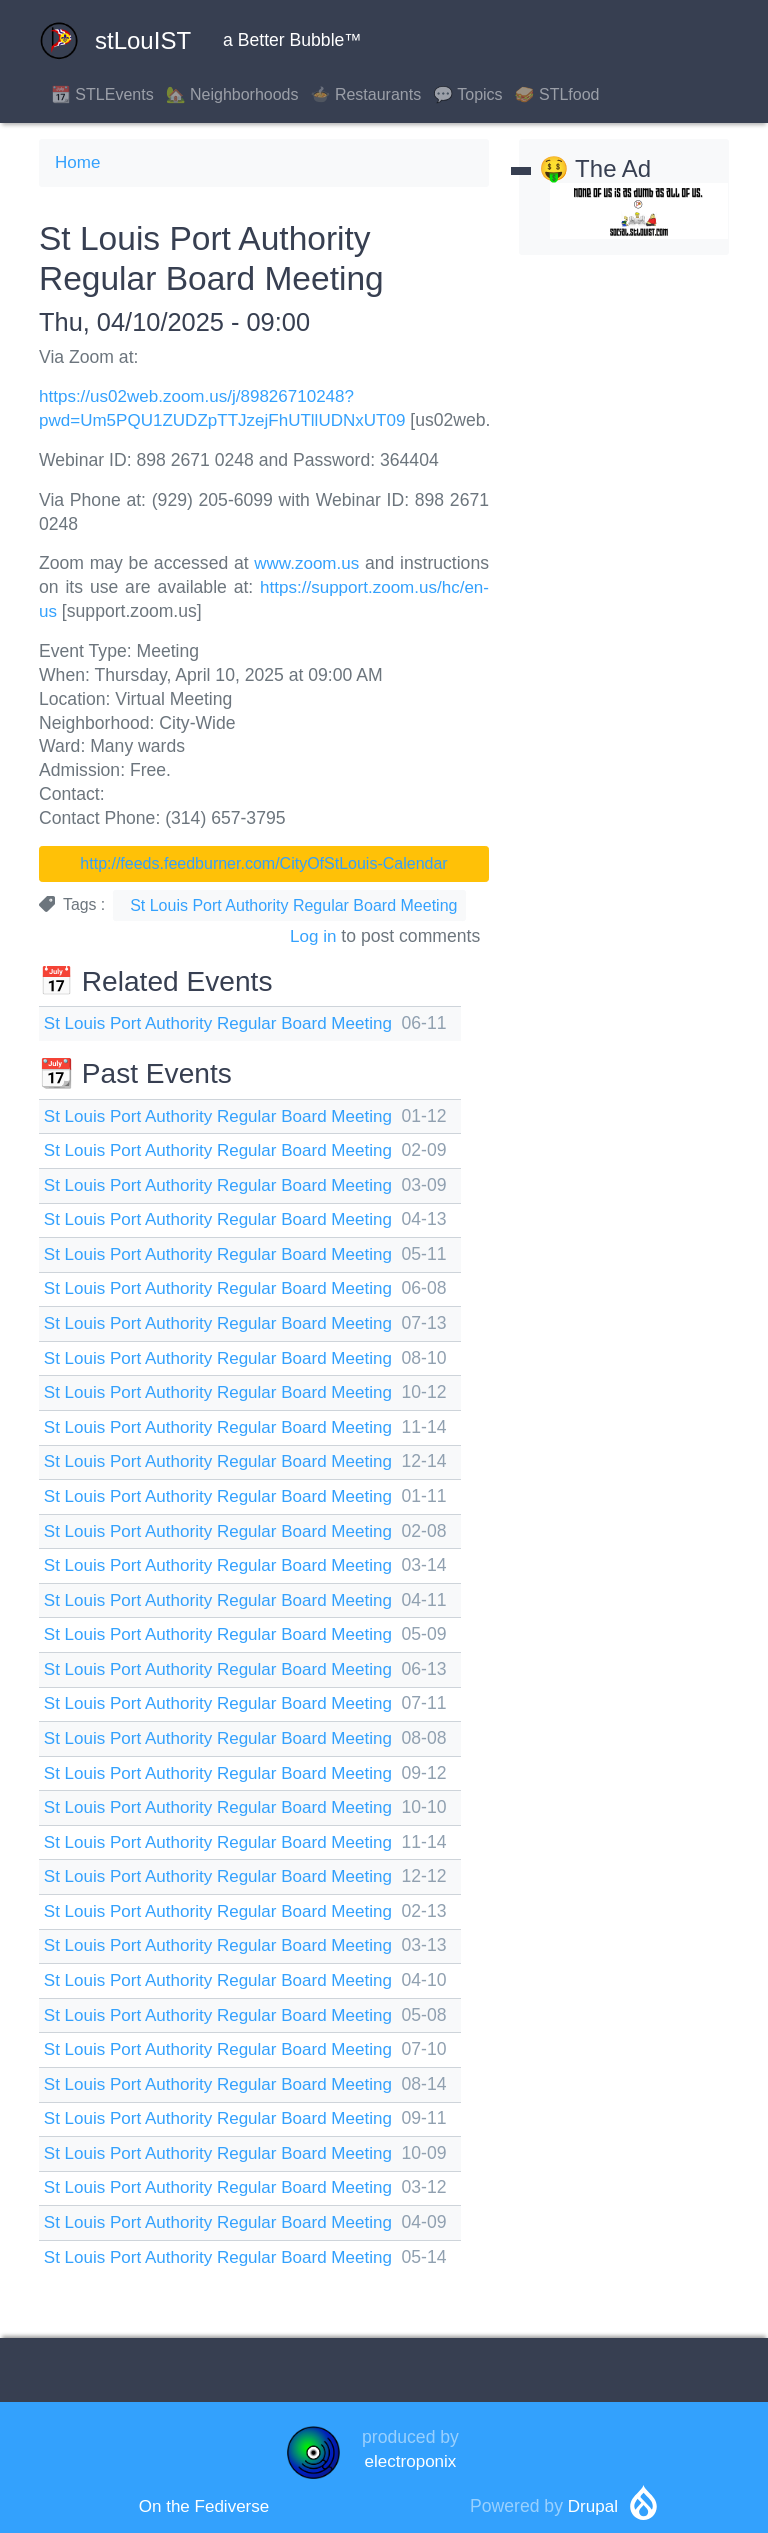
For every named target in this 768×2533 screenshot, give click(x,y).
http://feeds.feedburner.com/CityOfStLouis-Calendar (263, 862)
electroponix (410, 2451)
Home (78, 162)
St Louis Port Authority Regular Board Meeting (293, 904)
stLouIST (115, 41)
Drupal (593, 2497)
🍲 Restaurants (366, 94)
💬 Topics (467, 94)
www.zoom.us (306, 563)
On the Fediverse (204, 2497)
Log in (313, 934)
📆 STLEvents (102, 94)
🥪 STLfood (557, 94)
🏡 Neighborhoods (232, 94)
